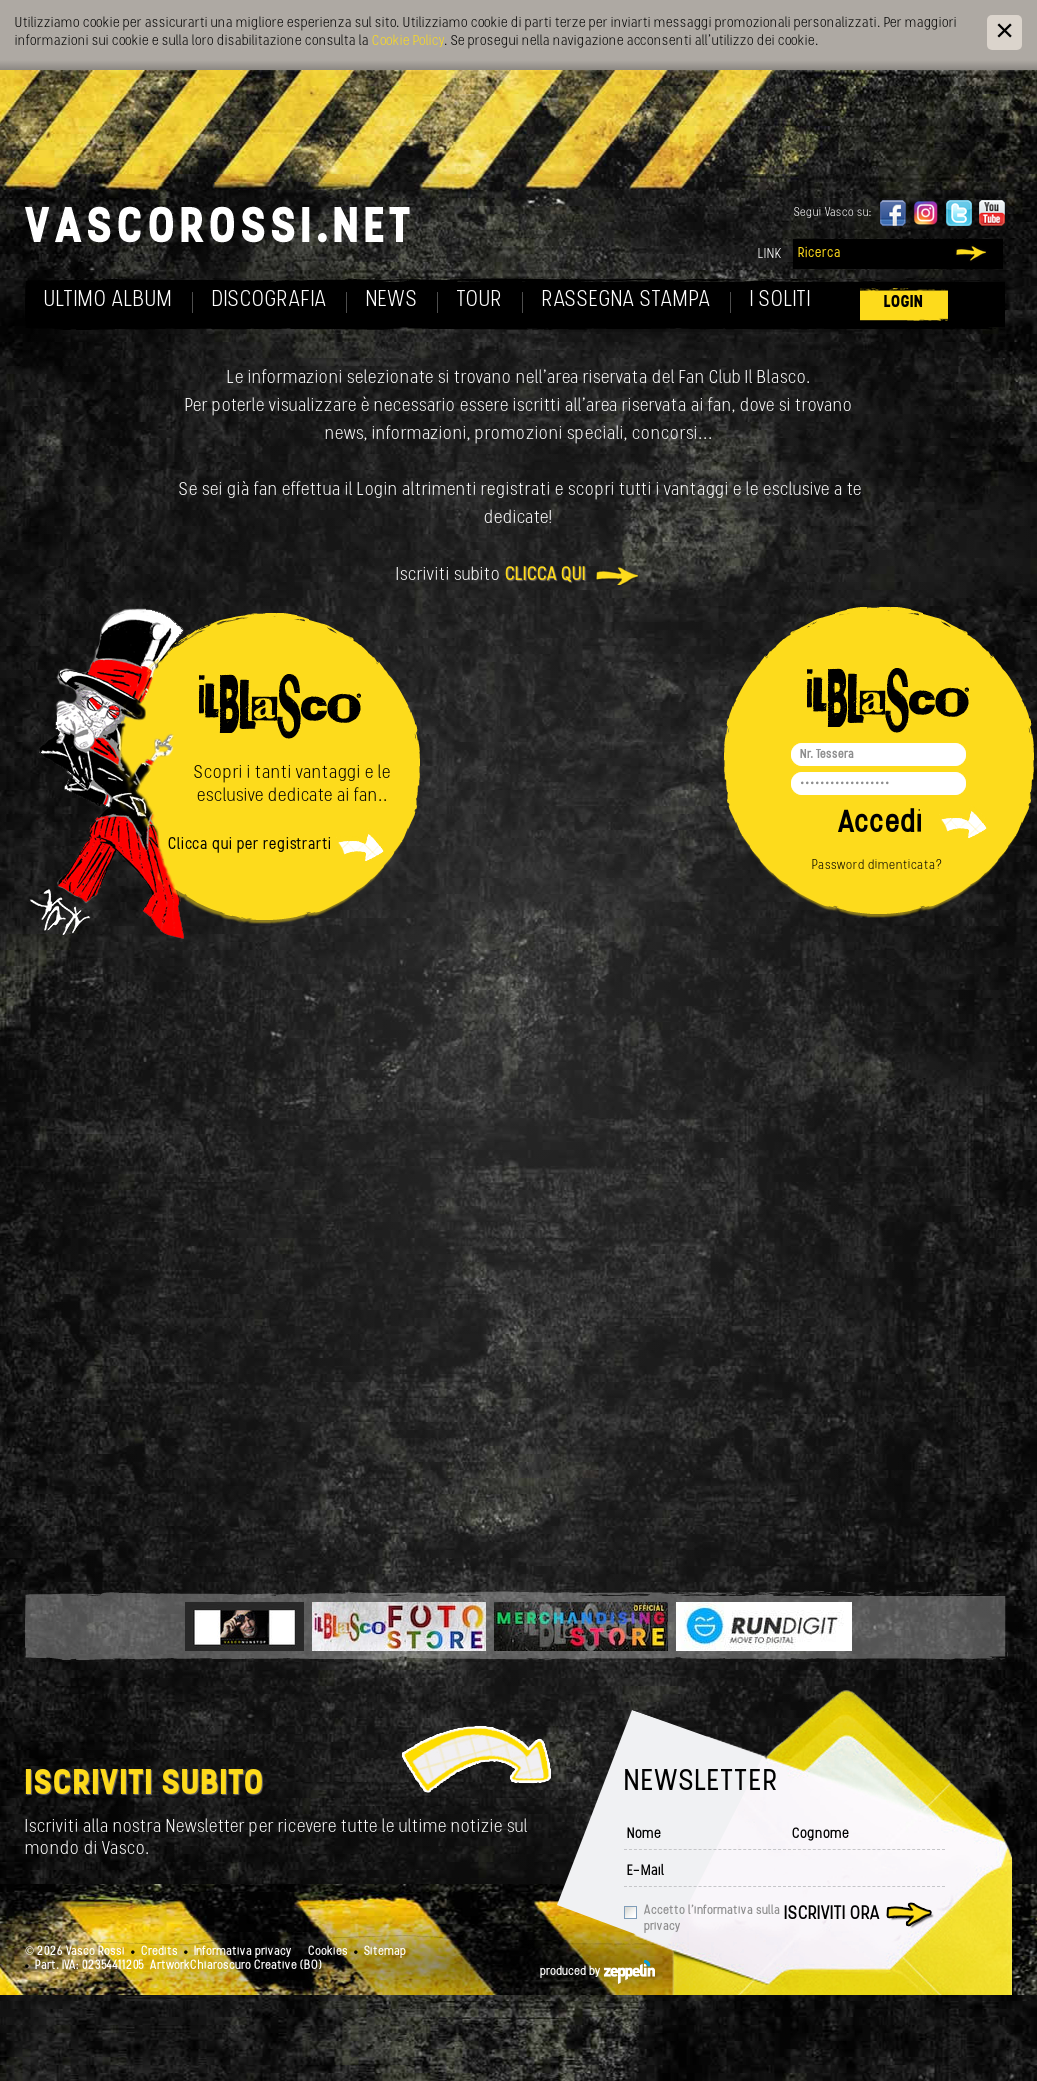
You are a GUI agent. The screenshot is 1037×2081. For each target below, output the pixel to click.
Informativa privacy (243, 1952)
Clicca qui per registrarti (250, 845)
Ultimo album (108, 300)
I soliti (780, 300)
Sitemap (385, 1952)
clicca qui (545, 575)
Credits (159, 1952)
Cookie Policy (408, 41)
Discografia (269, 300)
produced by (597, 1972)
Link (770, 254)
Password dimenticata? (877, 865)
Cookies (328, 1952)
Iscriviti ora (832, 1914)
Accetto (712, 1919)
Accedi (880, 824)
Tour (480, 300)
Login (904, 302)
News (392, 300)
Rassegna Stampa (626, 300)
